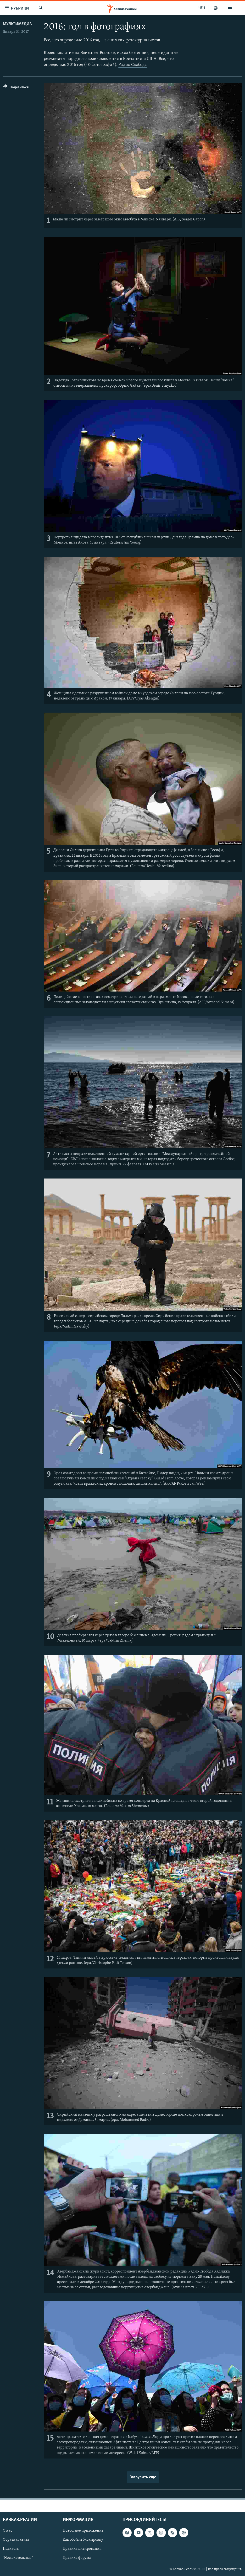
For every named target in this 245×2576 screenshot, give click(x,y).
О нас (7, 2531)
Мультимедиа (17, 24)
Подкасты (11, 2549)
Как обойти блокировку (83, 2540)
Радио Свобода (132, 65)
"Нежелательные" (18, 2558)
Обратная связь (16, 2540)
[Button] (16, 88)
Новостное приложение (83, 2531)
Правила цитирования (82, 2549)
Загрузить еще (143, 2477)
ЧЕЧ (202, 8)
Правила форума (77, 2558)
